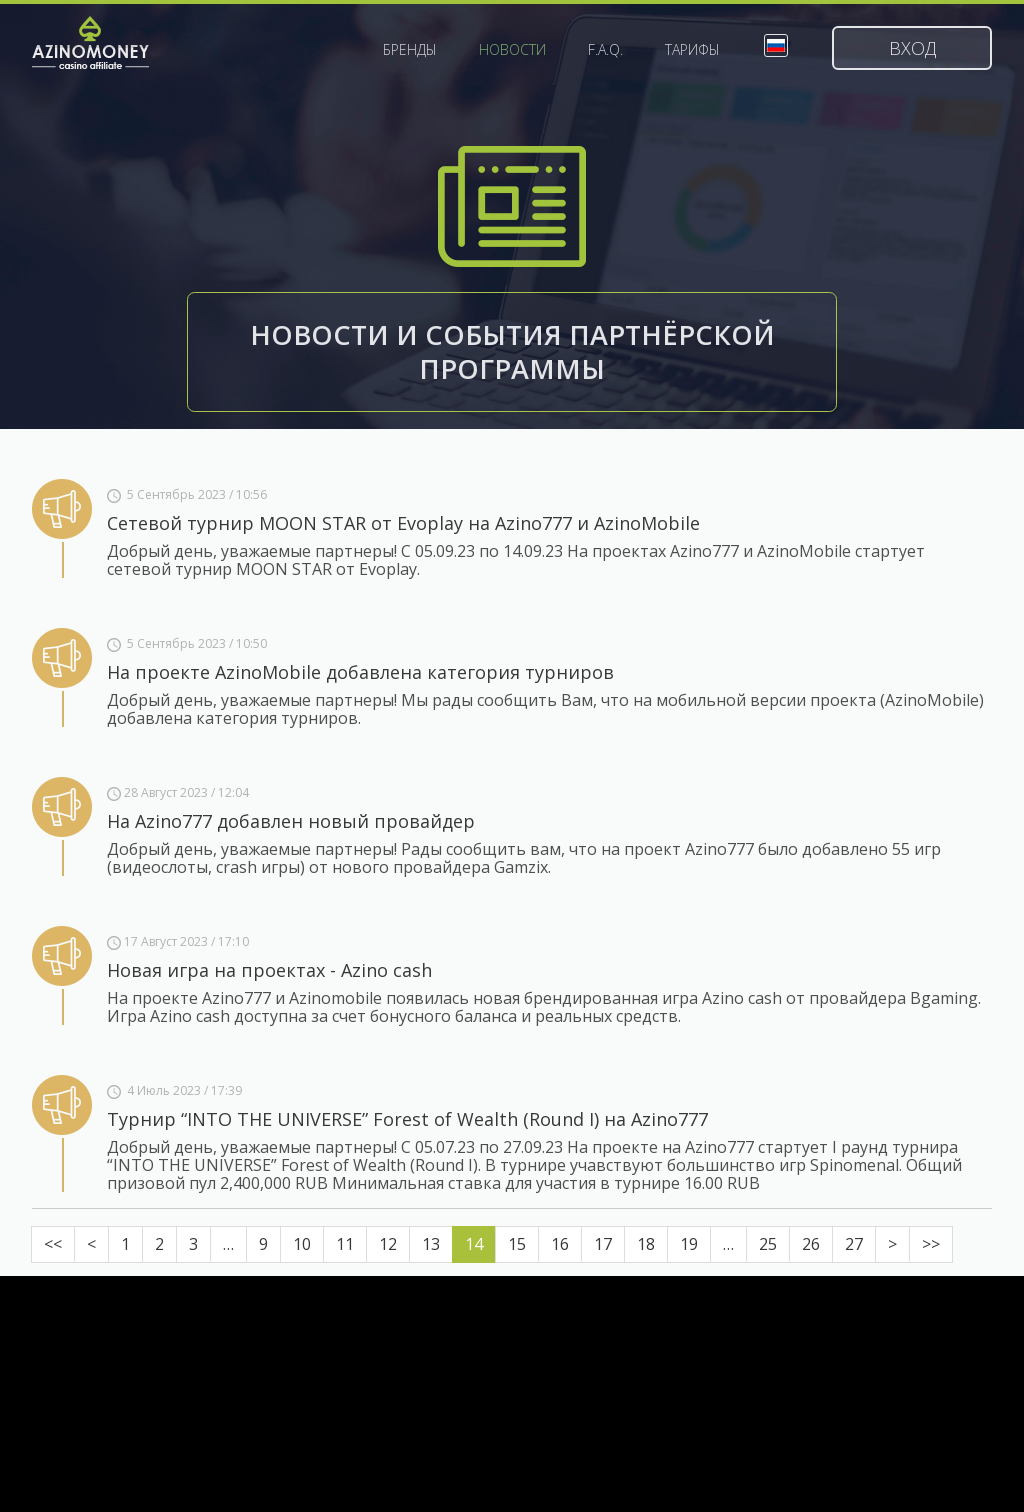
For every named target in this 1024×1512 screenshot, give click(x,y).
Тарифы (692, 50)
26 (811, 1244)
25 (768, 1244)
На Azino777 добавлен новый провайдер (291, 821)
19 (689, 1244)
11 (345, 1244)
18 (646, 1244)
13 (431, 1244)
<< (53, 1244)
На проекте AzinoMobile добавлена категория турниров (360, 672)
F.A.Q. (605, 50)
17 (603, 1244)
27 (854, 1244)
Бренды (410, 50)
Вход (912, 48)
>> (931, 1244)
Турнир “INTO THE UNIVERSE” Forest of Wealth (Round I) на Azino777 (407, 1119)
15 (517, 1244)
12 (388, 1244)
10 (302, 1244)
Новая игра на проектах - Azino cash (269, 970)
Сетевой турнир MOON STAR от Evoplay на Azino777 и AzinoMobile (403, 523)
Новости (512, 50)
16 (560, 1244)
